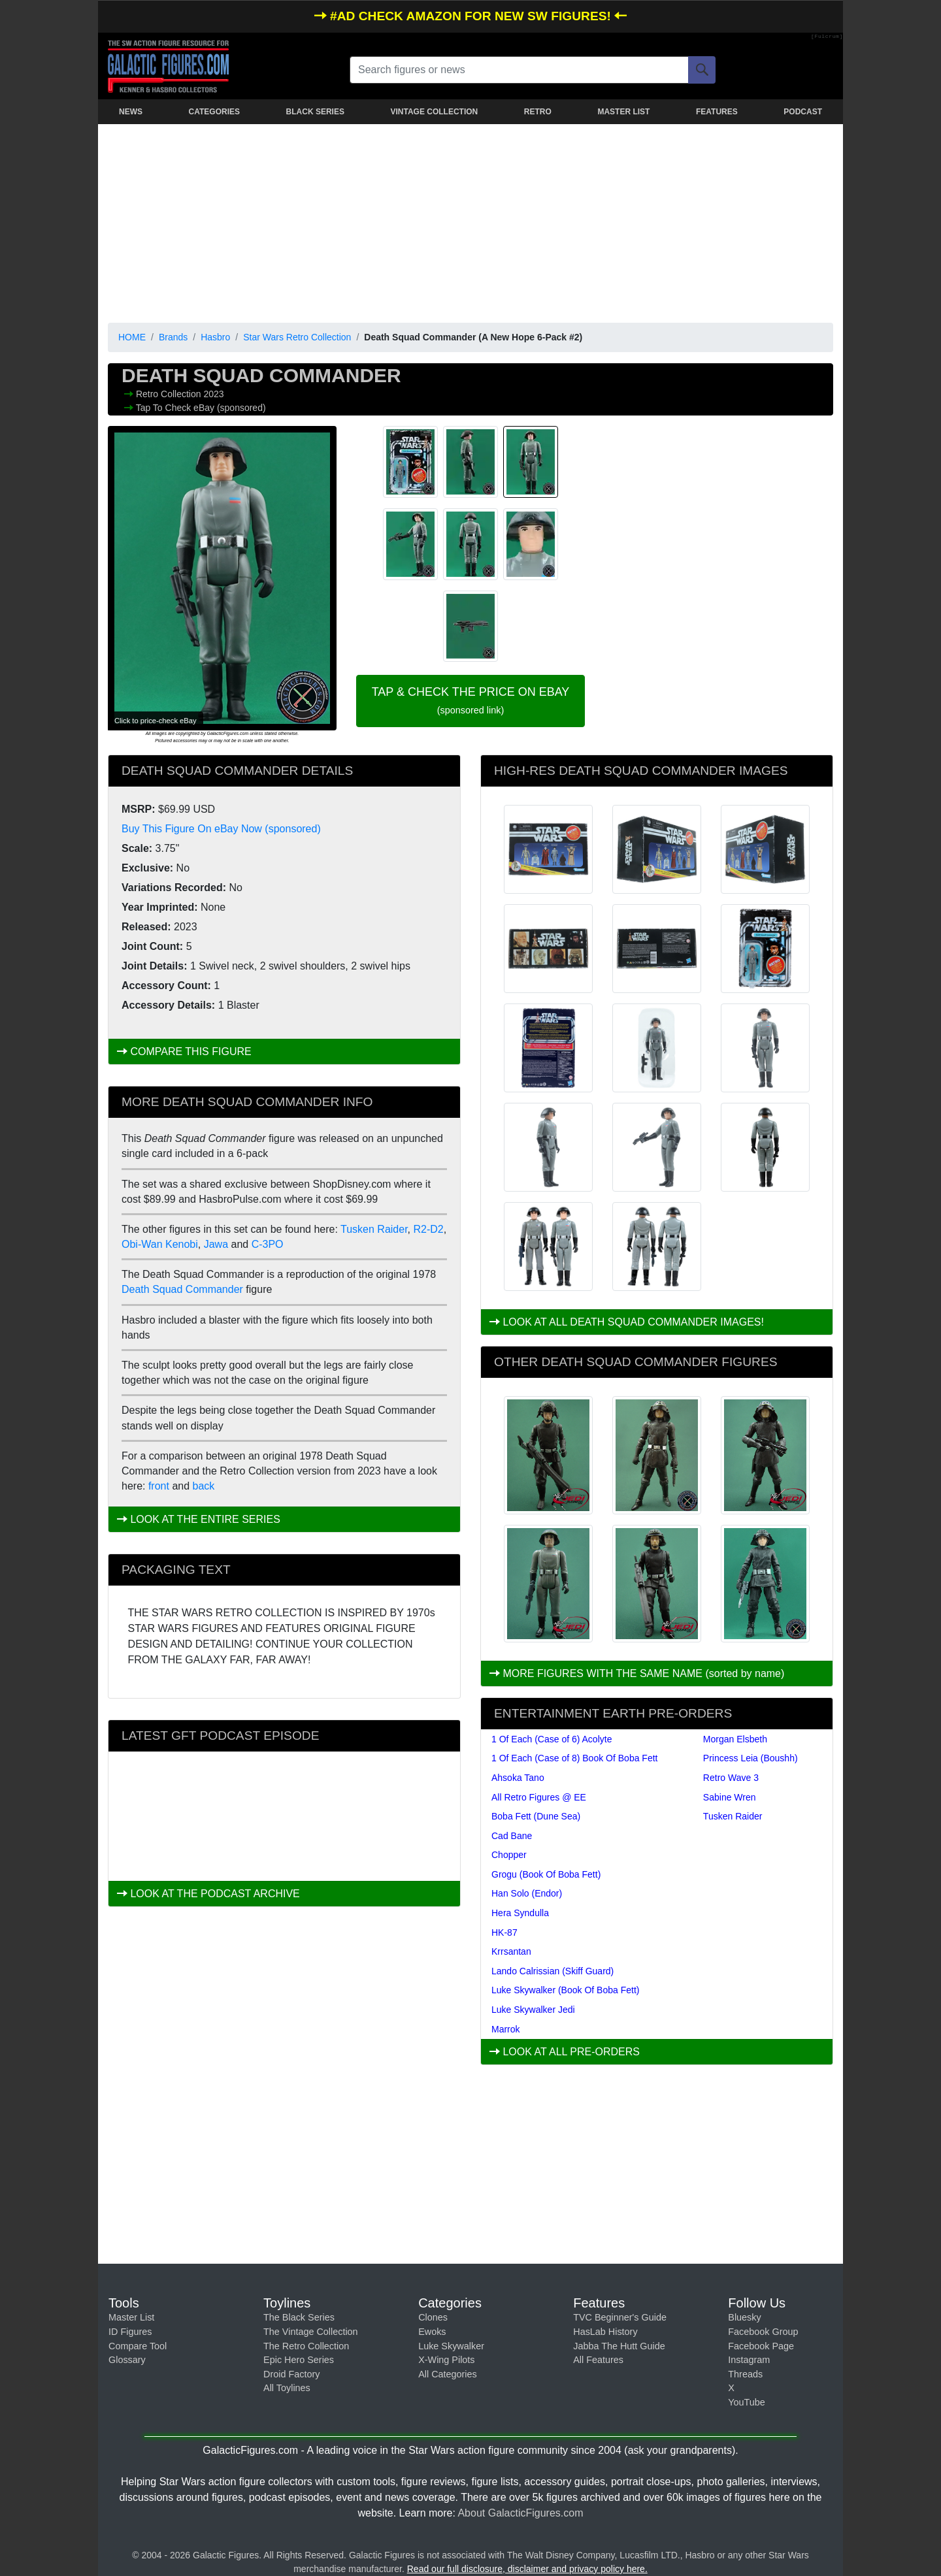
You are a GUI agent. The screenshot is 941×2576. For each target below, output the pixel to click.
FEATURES (717, 111)
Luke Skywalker (451, 2346)
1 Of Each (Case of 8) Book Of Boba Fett (574, 1758)
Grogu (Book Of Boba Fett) (546, 1874)
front (158, 1486)
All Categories (447, 2374)
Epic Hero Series (298, 2360)
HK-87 (504, 1932)
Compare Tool (137, 2346)
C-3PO (268, 1244)
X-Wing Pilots (446, 2360)
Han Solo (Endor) (526, 1893)
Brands (173, 337)
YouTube (746, 2402)
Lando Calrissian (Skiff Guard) (552, 1971)
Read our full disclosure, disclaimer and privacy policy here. (527, 2569)
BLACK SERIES (315, 111)
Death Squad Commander (182, 1289)
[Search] (702, 70)
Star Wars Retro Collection (297, 337)
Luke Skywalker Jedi (533, 2009)
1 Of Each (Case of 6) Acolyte (551, 1739)
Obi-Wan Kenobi (160, 1244)
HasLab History (605, 2331)
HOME (132, 337)
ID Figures (130, 2331)
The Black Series (299, 2317)
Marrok (505, 2029)
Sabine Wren (729, 1797)
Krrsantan (511, 1951)
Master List (131, 2317)
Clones (433, 2317)
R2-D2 (429, 1229)
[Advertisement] (470, 220)
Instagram (749, 2360)
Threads (745, 2374)
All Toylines (286, 2388)
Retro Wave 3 (731, 1777)
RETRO (538, 111)
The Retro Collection (306, 2346)
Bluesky (744, 2317)
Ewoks (432, 2331)
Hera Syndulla (520, 1913)
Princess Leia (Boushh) (750, 1758)
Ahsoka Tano (517, 1777)
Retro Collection (170, 394)
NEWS (130, 111)
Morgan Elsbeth (735, 1739)
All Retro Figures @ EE (538, 1797)
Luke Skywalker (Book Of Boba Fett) (565, 1990)
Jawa (216, 1244)
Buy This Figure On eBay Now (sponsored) (221, 828)
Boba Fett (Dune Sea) (535, 1816)
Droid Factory (291, 2374)
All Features (598, 2360)
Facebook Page (761, 2346)
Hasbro (215, 337)
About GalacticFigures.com (520, 2513)
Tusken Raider (374, 1229)
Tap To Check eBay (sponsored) (201, 407)
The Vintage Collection (310, 2331)
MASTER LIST (623, 111)
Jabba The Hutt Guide (619, 2346)
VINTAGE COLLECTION (434, 111)
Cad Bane (511, 1836)
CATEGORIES (214, 111)
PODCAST (803, 111)
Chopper (509, 1855)
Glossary (127, 2360)
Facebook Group (763, 2331)
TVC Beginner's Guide (620, 2317)
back (204, 1486)
